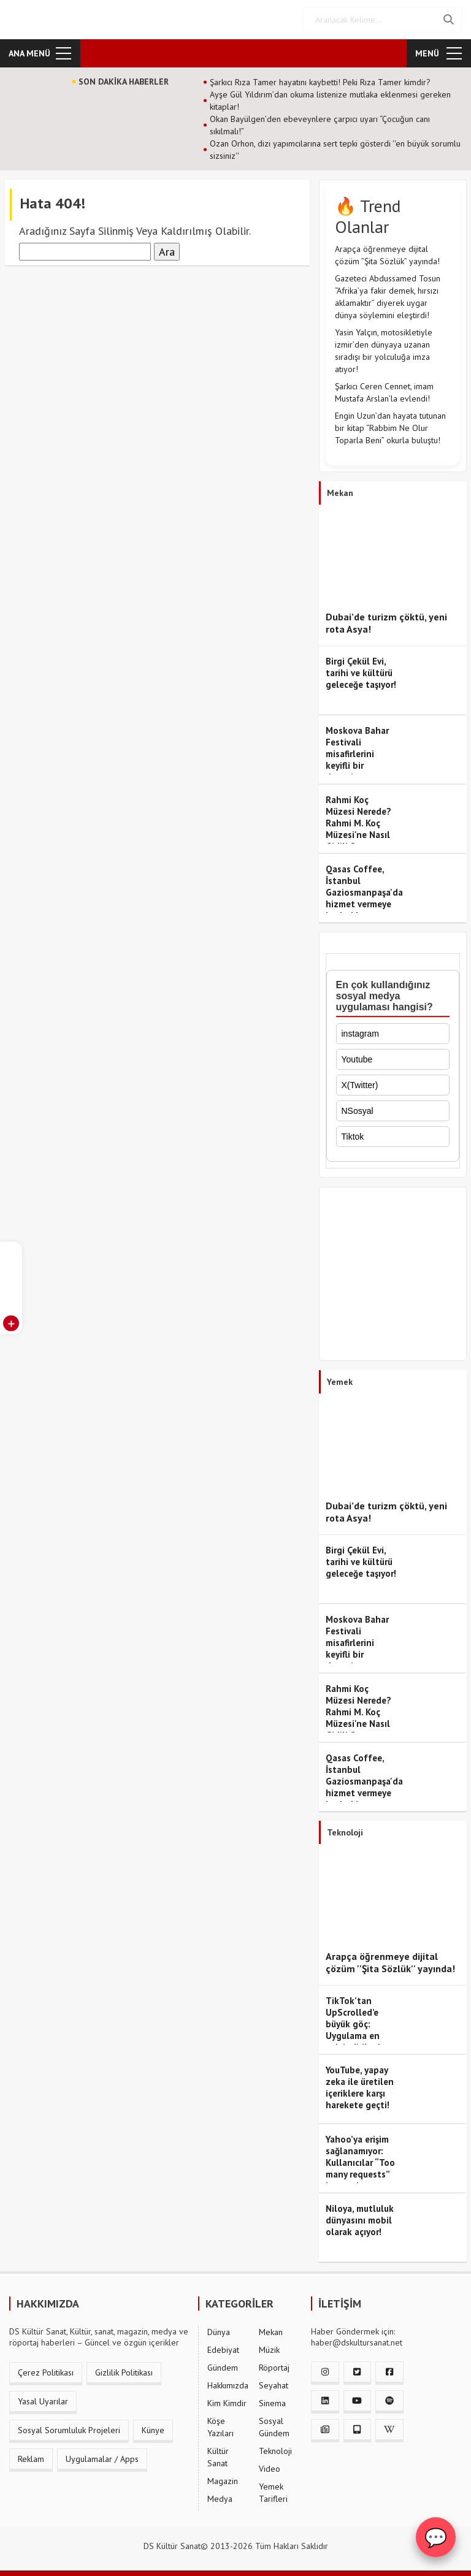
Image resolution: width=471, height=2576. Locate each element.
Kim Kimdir (227, 2403)
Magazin (222, 2480)
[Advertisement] (393, 1277)
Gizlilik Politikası (124, 2372)
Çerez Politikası (46, 2372)
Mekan (271, 2332)
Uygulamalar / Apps (102, 2458)
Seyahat (273, 2385)
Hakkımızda (227, 2385)
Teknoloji (275, 2450)
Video (269, 2468)
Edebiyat (223, 2349)
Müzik (269, 2349)
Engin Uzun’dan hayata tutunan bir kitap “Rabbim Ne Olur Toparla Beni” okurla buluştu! (390, 428)
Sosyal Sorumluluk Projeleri (69, 2430)
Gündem (222, 2367)
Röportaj (274, 2367)
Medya (219, 2498)
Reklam (31, 2458)
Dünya (218, 2332)
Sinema (272, 2403)
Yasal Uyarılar (43, 2401)
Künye (153, 2430)
